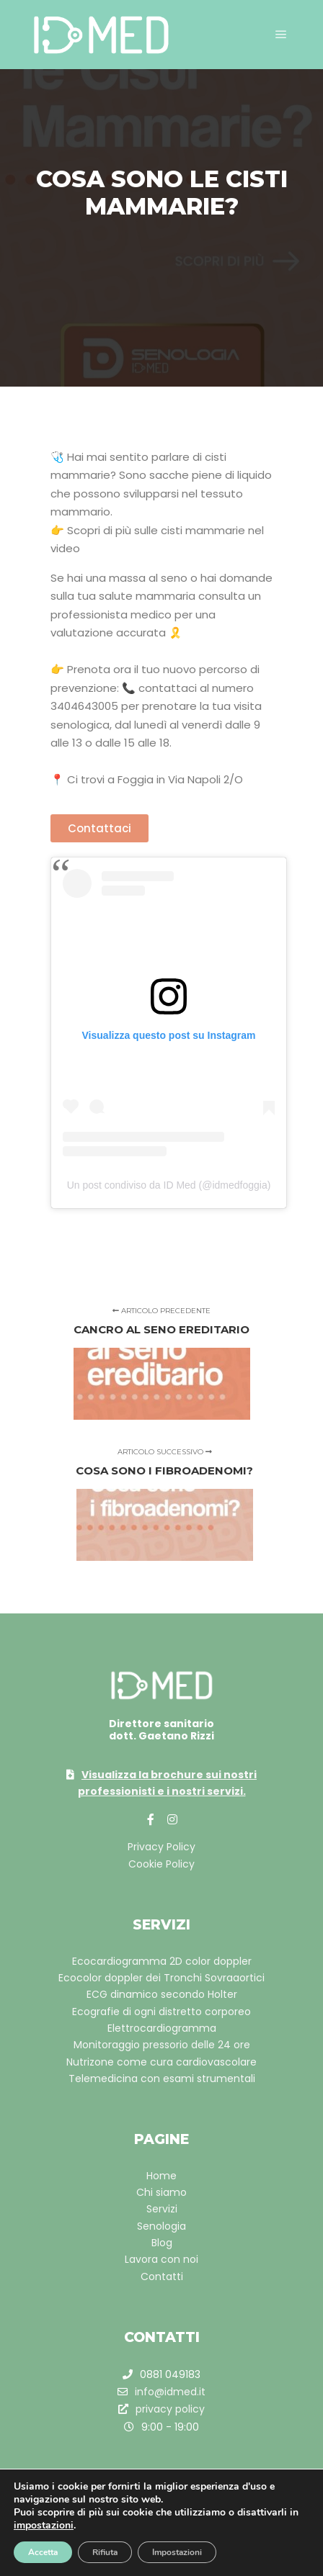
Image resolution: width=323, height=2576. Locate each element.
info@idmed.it (161, 2391)
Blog (161, 2242)
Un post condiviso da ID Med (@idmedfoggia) (169, 1185)
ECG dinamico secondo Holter (162, 1994)
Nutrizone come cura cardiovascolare (161, 2062)
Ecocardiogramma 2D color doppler (162, 1961)
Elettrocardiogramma (161, 2028)
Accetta (43, 2552)
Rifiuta (105, 2552)
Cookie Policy (161, 1864)
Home (161, 2176)
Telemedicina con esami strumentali (161, 2078)
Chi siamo (161, 2192)
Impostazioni (177, 2552)
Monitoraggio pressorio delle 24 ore (162, 2044)
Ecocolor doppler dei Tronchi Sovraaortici (161, 1978)
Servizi (161, 2209)
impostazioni (44, 2525)
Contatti (162, 2276)
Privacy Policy (161, 1846)
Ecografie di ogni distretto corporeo (161, 2011)
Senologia (161, 2226)
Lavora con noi (161, 2259)
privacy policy (161, 2409)
